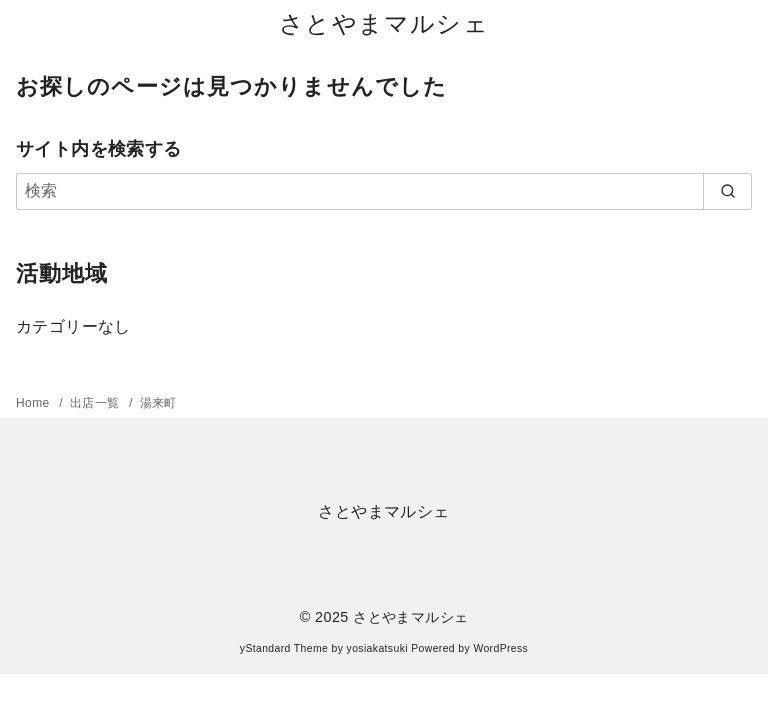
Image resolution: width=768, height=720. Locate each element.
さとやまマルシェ (384, 23)
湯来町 (158, 403)
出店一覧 (96, 403)
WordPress (500, 648)
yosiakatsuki (377, 648)
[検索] (384, 191)
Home (34, 403)
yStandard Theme (284, 648)
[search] (727, 191)
